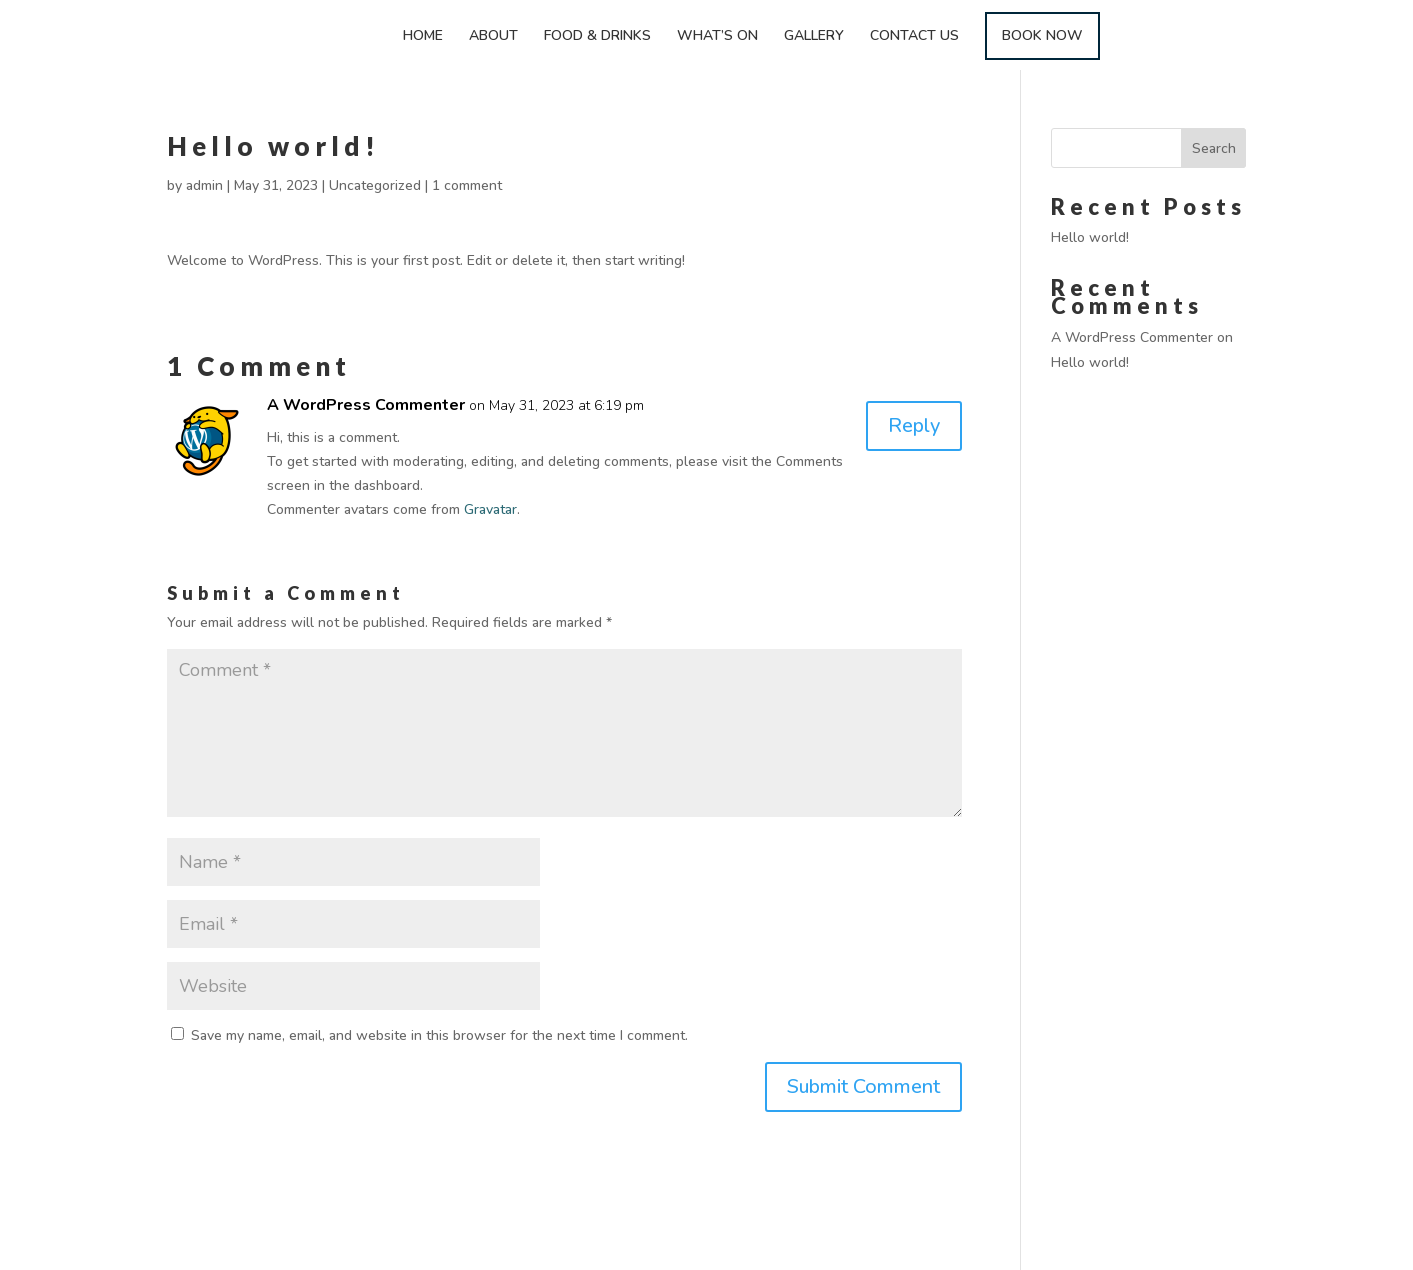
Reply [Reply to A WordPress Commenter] (914, 425)
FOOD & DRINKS (597, 37)
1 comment (467, 185)
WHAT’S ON (717, 37)
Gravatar (490, 509)
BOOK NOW (1042, 35)
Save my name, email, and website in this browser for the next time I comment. (439, 1035)
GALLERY (814, 37)
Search (1214, 148)
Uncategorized (375, 185)
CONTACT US (914, 37)
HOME (423, 37)
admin (204, 185)
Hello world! (1090, 237)
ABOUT (493, 37)
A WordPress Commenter (366, 405)
